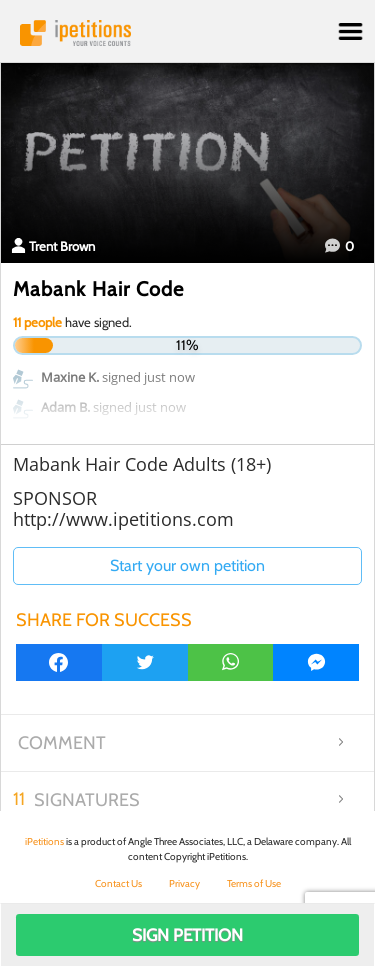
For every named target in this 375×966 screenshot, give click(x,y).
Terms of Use (254, 883)
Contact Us (118, 883)
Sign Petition (187, 935)
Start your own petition (187, 565)
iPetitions (187, 33)
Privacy (184, 883)
